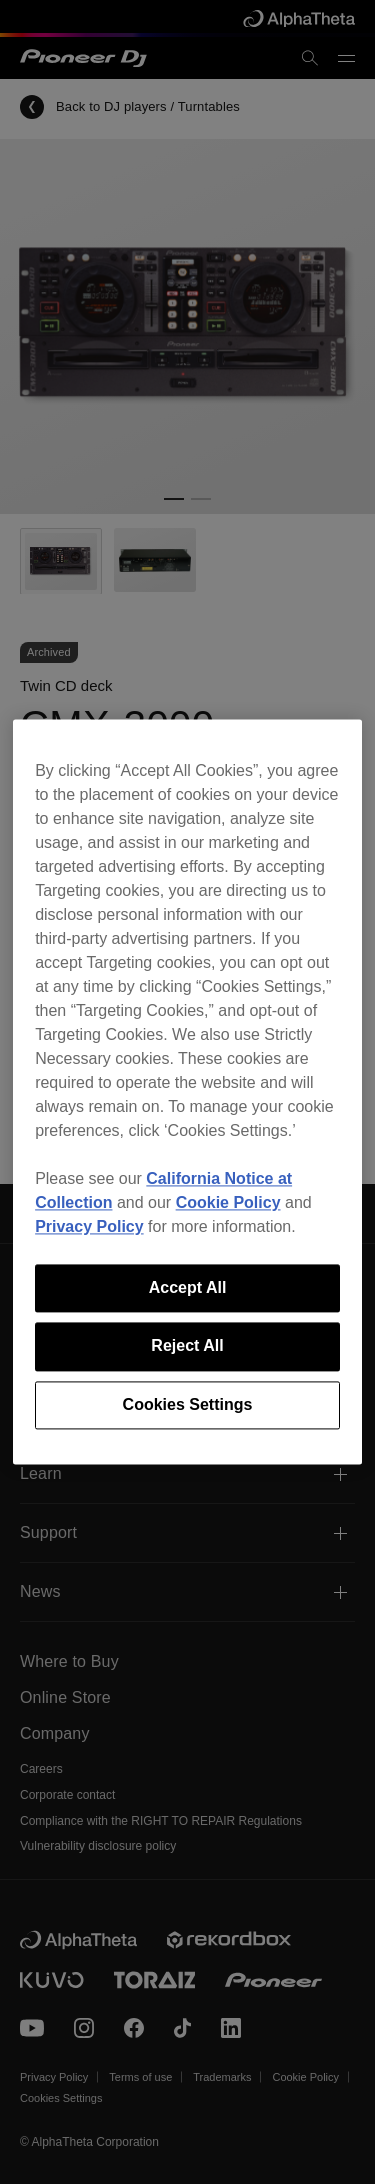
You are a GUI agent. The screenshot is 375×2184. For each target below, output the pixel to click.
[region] (187, 1091)
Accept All (188, 1287)
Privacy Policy (89, 1226)
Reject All (187, 1346)
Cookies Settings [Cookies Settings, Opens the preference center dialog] (188, 1404)
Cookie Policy (228, 1202)
